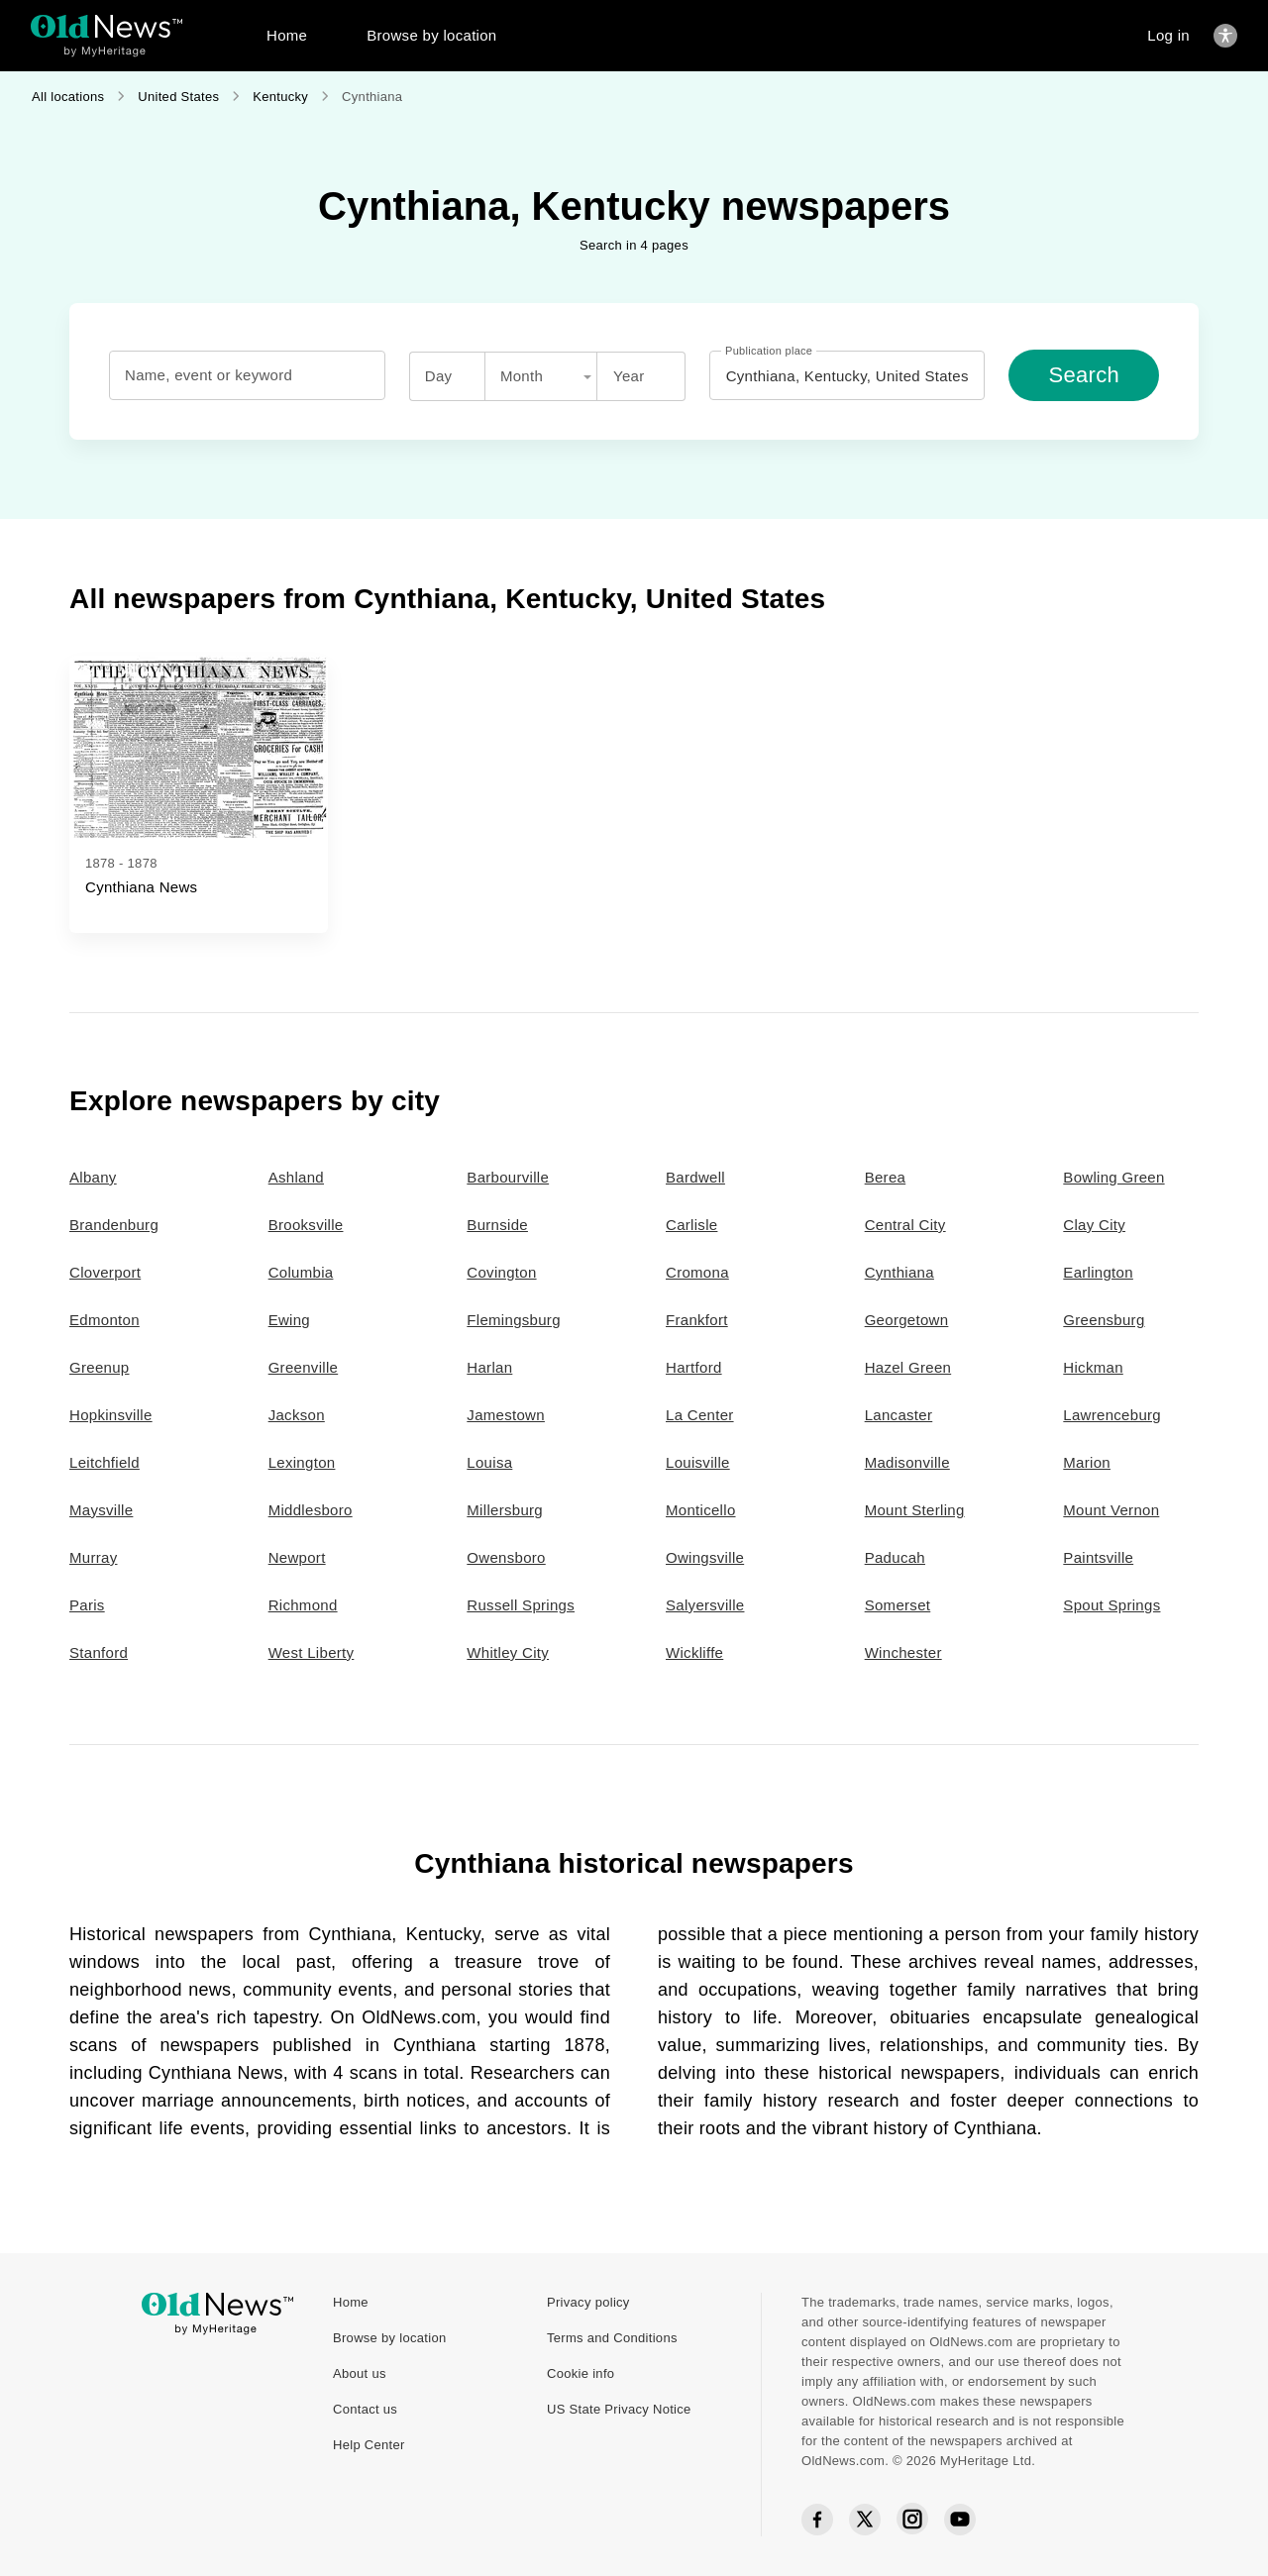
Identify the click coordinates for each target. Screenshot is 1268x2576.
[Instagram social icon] (912, 2519)
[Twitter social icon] (865, 2519)
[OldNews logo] (106, 26)
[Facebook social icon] (817, 2520)
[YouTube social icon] (960, 2519)
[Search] (1083, 375)
